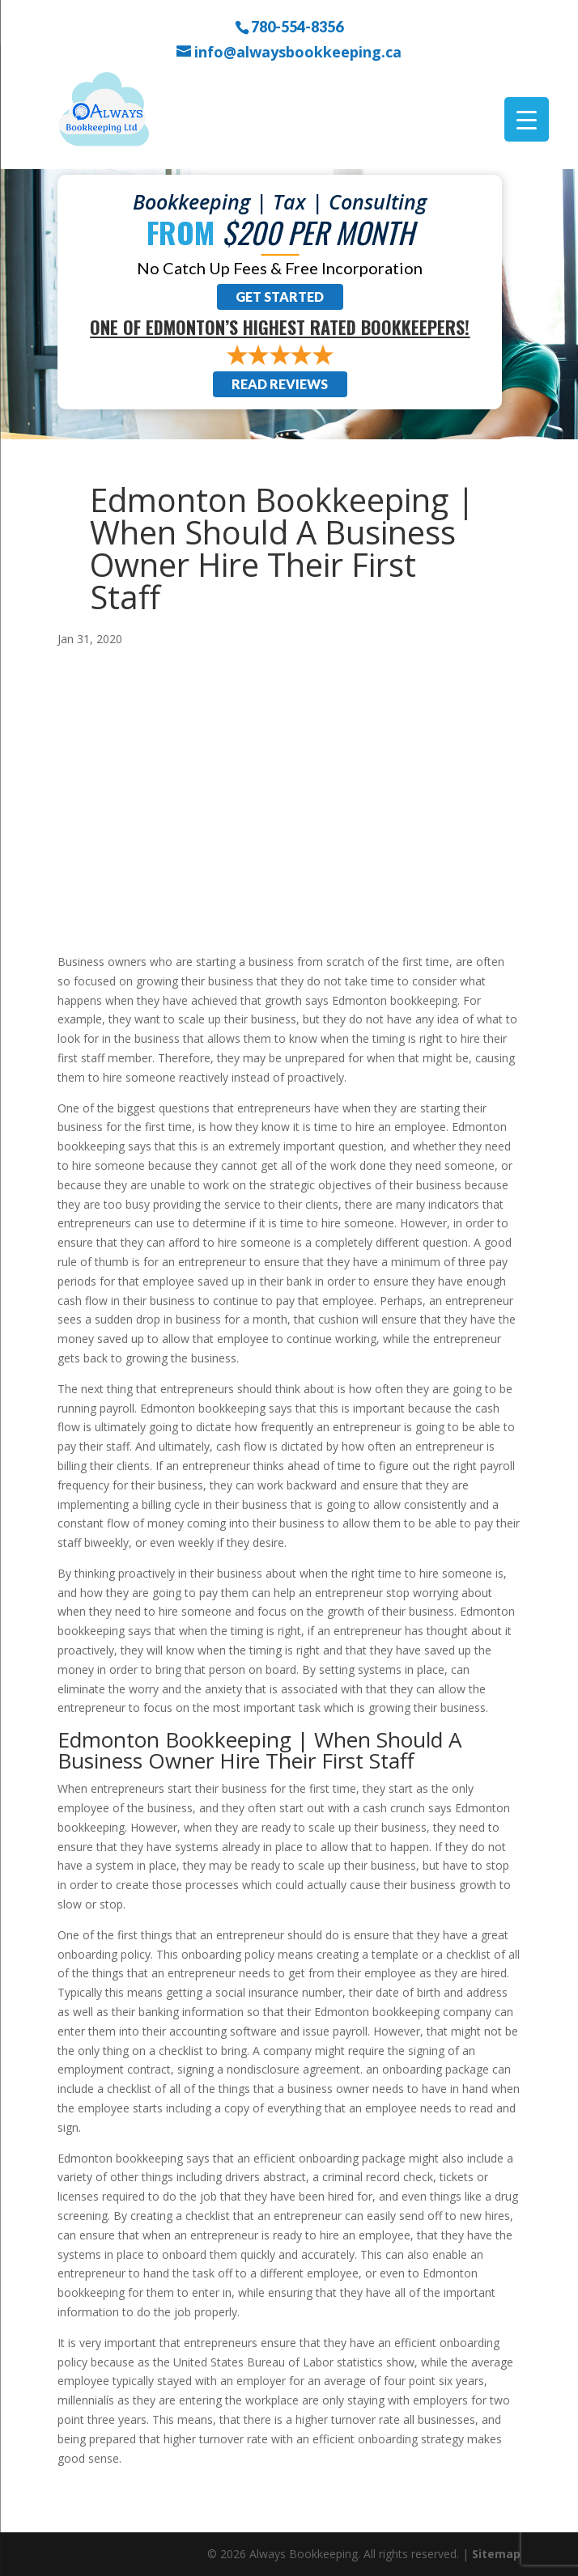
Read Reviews (280, 384)
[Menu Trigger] (526, 119)
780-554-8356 (297, 26)
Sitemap (496, 2553)
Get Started (280, 296)
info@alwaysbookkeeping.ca (298, 52)
